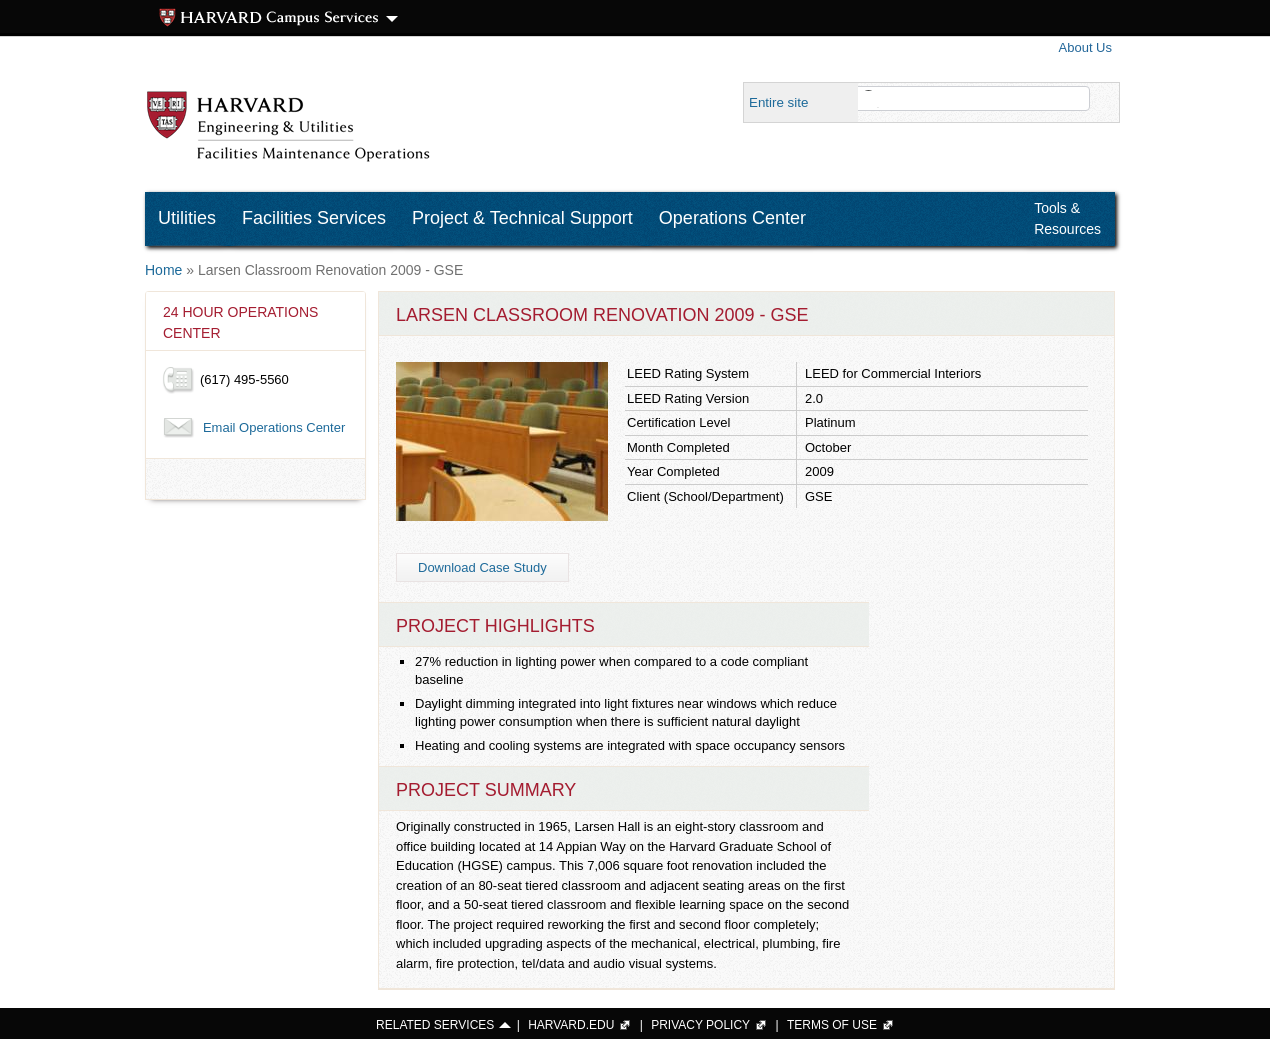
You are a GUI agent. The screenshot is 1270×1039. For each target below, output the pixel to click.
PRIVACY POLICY (700, 1025)
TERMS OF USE (832, 1025)
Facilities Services (314, 218)
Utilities (187, 218)
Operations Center (732, 218)
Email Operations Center (274, 427)
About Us (1085, 47)
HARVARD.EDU (571, 1025)
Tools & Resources (1067, 218)
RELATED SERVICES (435, 1025)
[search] (963, 99)
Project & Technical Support (522, 218)
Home (163, 270)
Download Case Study (482, 567)
